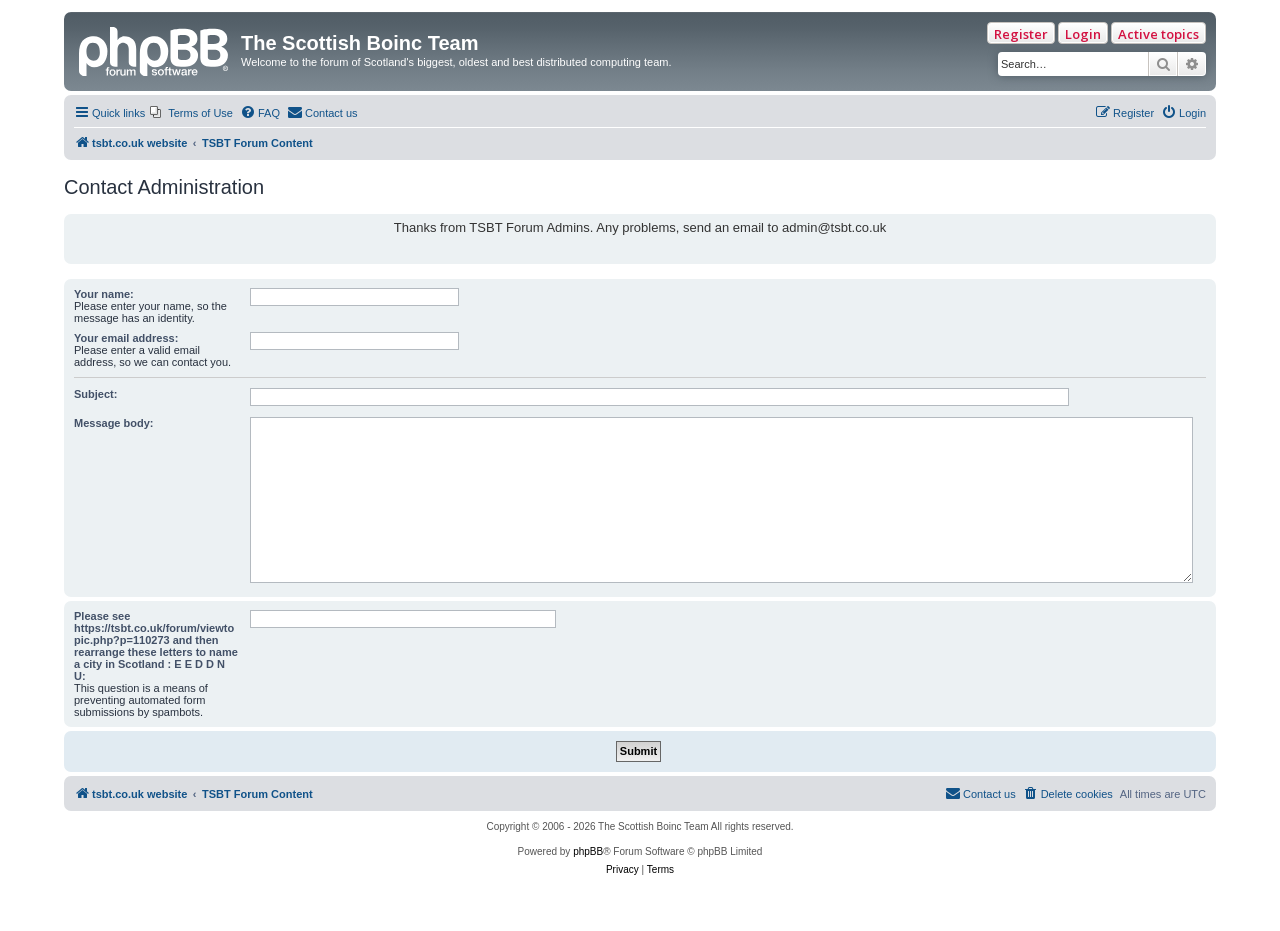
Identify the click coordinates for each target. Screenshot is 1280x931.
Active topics (1158, 34)
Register (1021, 34)
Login (1083, 34)
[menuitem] (191, 113)
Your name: (104, 294)
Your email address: (126, 338)
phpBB (588, 851)
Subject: (95, 394)
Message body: (113, 423)
